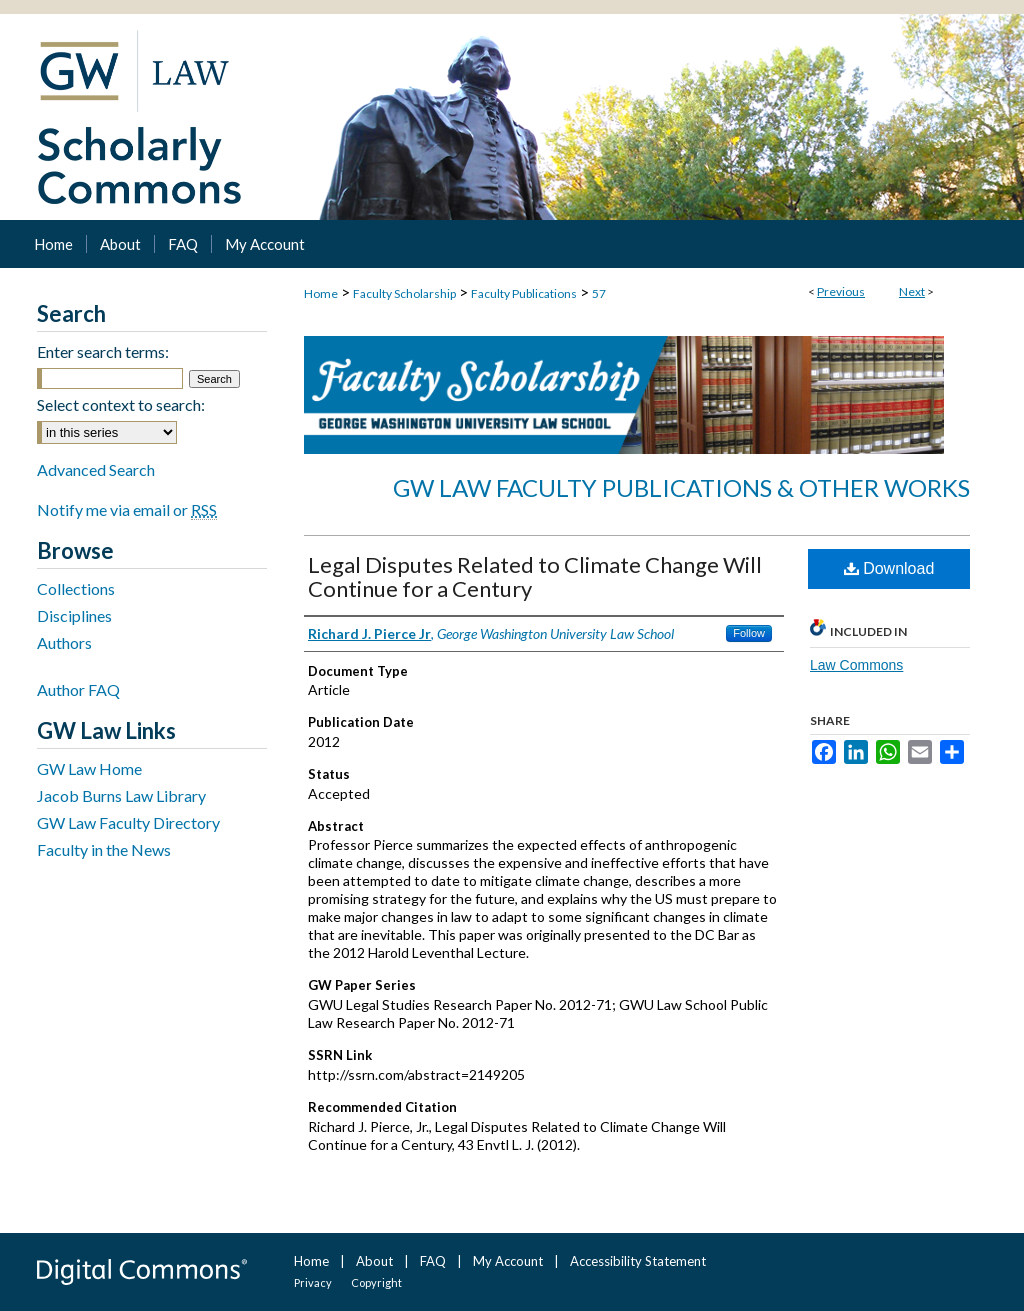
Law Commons (856, 665)
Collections (76, 588)
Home (321, 293)
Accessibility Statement (638, 1261)
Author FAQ (78, 689)
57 (599, 293)
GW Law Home (89, 768)
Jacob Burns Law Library (121, 795)
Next (912, 291)
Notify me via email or (127, 509)
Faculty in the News (104, 849)
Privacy (313, 1282)
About (374, 1261)
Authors (64, 642)
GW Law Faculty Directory (128, 822)
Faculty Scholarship (404, 293)
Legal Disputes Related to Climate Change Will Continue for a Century (535, 576)
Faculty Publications (524, 293)
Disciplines (74, 615)
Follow (749, 633)
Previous (841, 291)
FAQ (433, 1261)
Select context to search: (121, 404)
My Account (508, 1261)
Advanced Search (96, 469)
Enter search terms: (103, 351)
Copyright (376, 1282)
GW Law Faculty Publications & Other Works (681, 487)
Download (889, 568)
